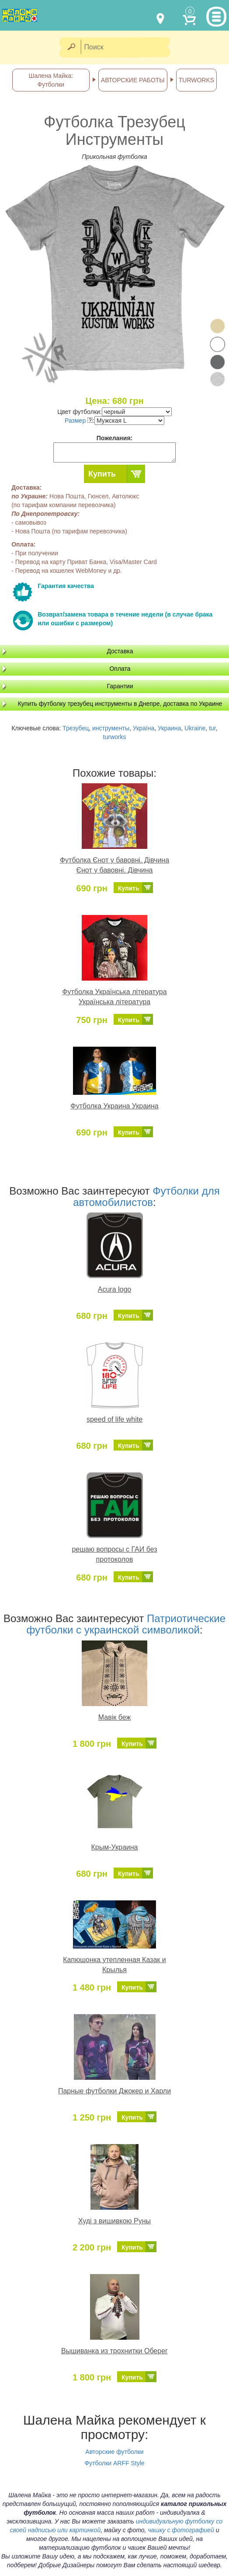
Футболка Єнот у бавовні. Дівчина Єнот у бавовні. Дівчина (114, 865)
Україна (143, 728)
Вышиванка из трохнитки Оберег (114, 2351)
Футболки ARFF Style (114, 2463)
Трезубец (75, 728)
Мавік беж (114, 1717)
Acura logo (115, 1289)
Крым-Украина (114, 1847)
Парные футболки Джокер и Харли (114, 2091)
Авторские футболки (114, 2451)
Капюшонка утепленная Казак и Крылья (114, 1964)
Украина (169, 728)
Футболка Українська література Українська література (114, 997)
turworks (114, 736)
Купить (102, 474)
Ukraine (194, 728)
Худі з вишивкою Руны (114, 2221)
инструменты (110, 728)
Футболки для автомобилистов (146, 1196)
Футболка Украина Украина (114, 1106)
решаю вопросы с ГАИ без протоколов (114, 1554)
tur (212, 728)
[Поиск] (128, 47)
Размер (79, 420)
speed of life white (114, 1419)
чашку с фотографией (181, 2530)
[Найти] (71, 47)
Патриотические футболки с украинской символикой (126, 1624)
